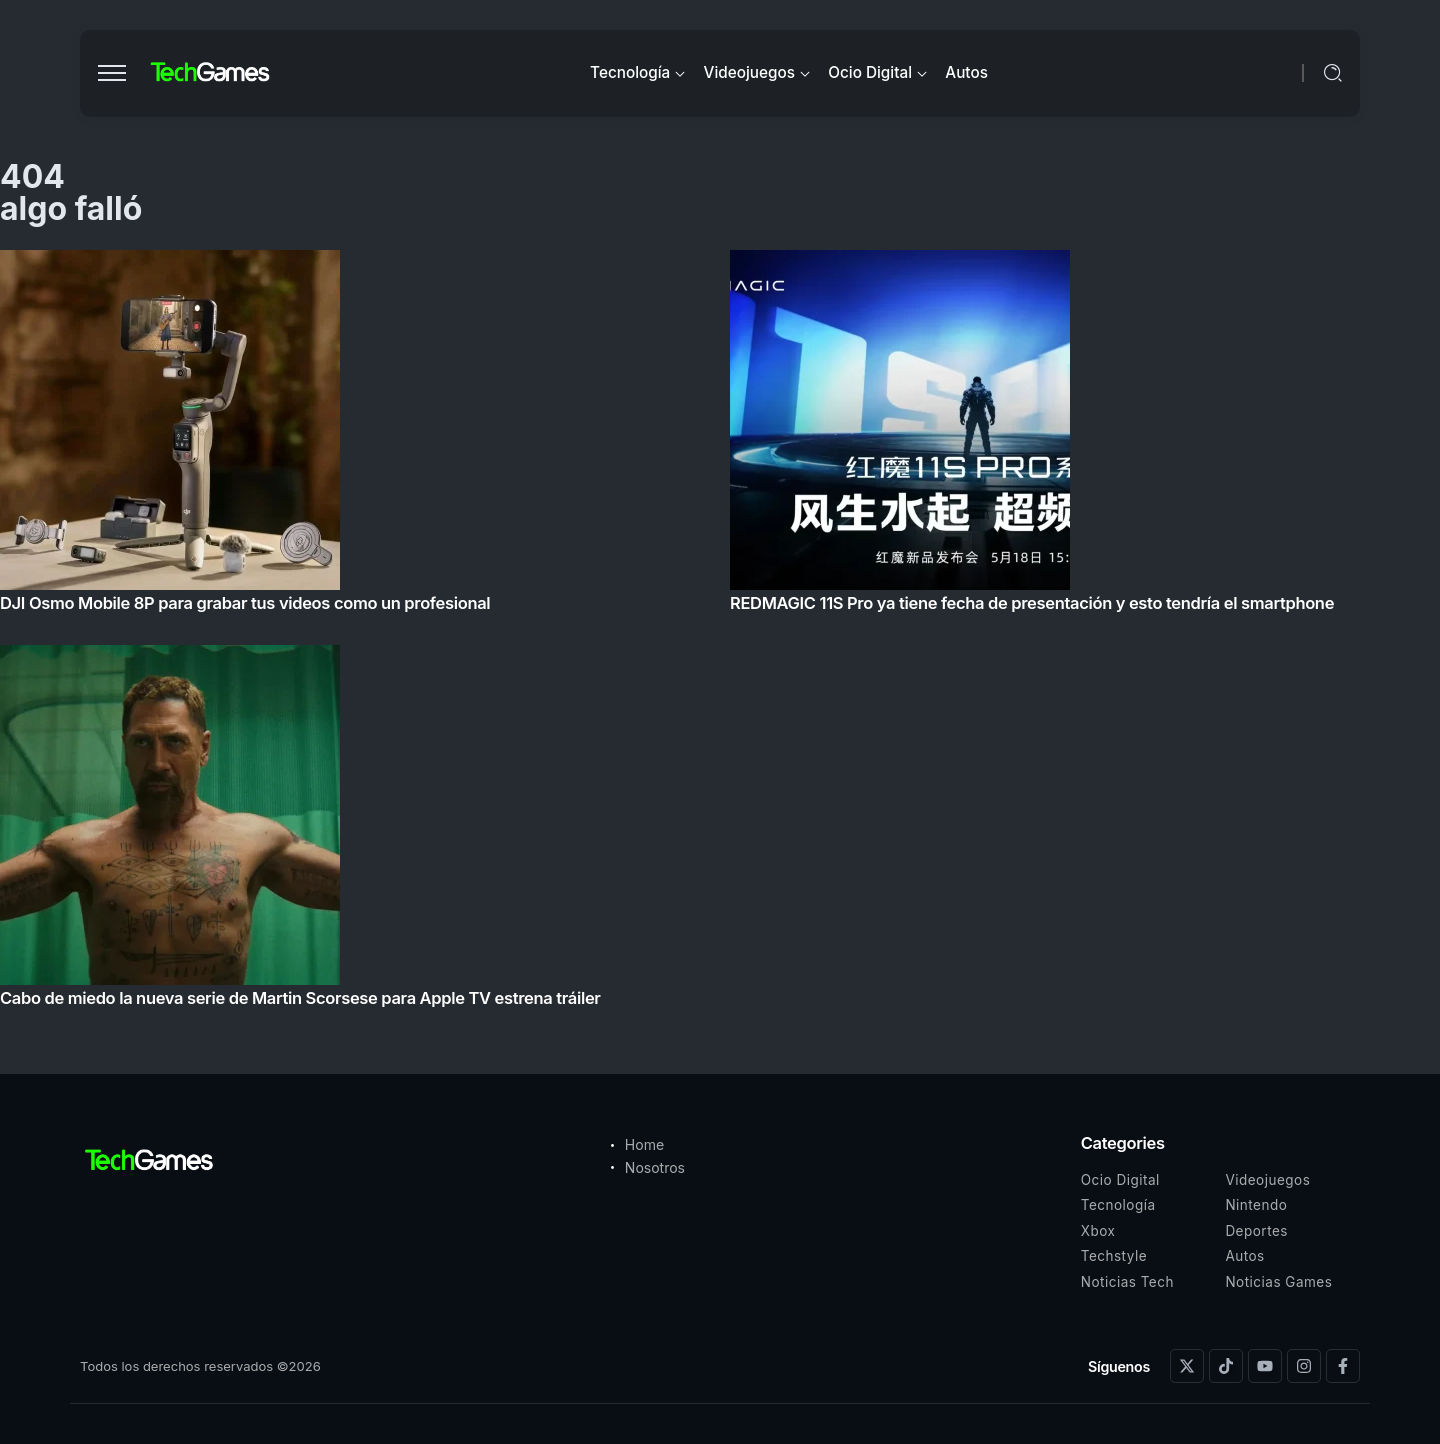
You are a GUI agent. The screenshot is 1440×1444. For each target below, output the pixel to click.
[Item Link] (720, 634)
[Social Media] (1187, 1366)
